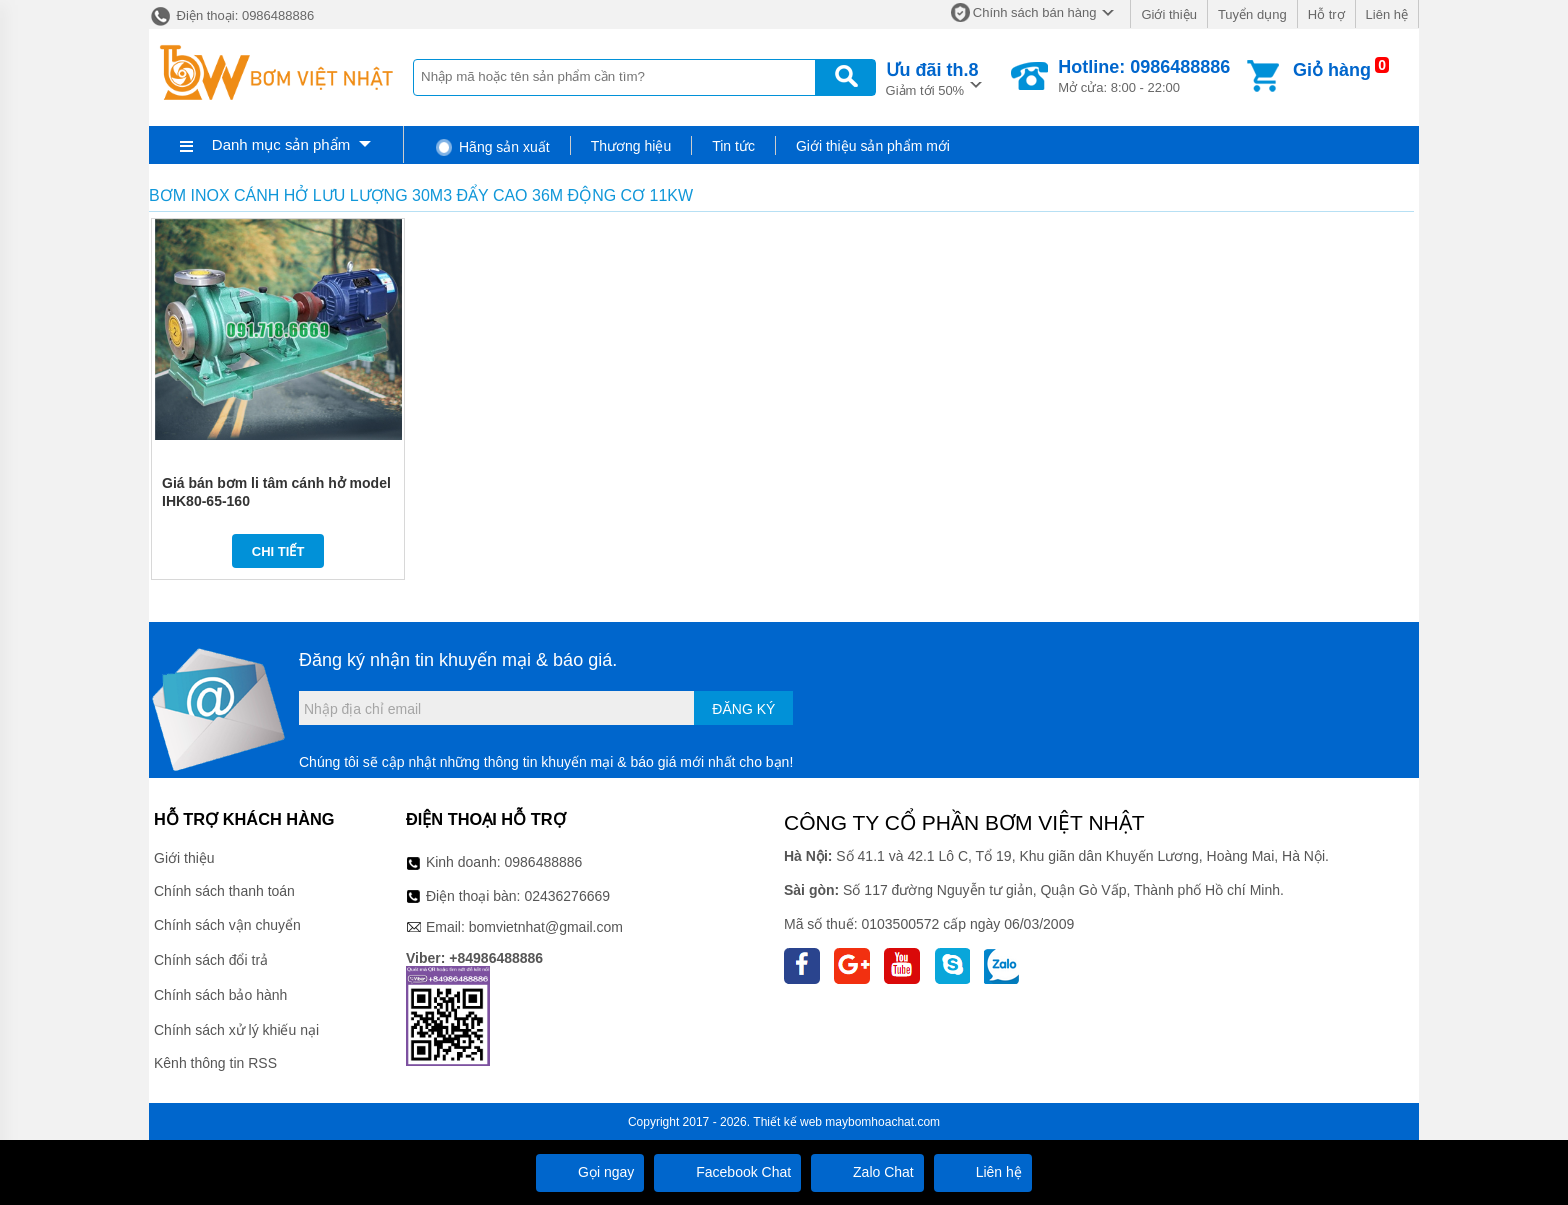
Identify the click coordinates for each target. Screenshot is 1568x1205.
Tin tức (733, 146)
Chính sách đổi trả (211, 960)
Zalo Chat (867, 1172)
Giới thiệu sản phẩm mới (873, 146)
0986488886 (544, 862)
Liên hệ (1387, 14)
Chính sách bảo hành (220, 995)
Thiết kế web (787, 1122)
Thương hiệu (631, 146)
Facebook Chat (727, 1172)
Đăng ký (743, 709)
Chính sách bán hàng (1035, 12)
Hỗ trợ (1326, 14)
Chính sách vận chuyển (227, 925)
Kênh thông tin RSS (215, 1063)
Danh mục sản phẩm (281, 144)
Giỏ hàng (1332, 70)
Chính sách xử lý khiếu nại (236, 1030)
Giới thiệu (1168, 14)
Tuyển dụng (1252, 14)
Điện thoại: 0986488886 (231, 15)
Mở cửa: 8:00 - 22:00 (1144, 76)
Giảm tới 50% (932, 77)
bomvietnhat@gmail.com (546, 927)
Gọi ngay (590, 1172)
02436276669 (567, 896)
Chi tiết (278, 551)
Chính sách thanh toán (224, 891)
